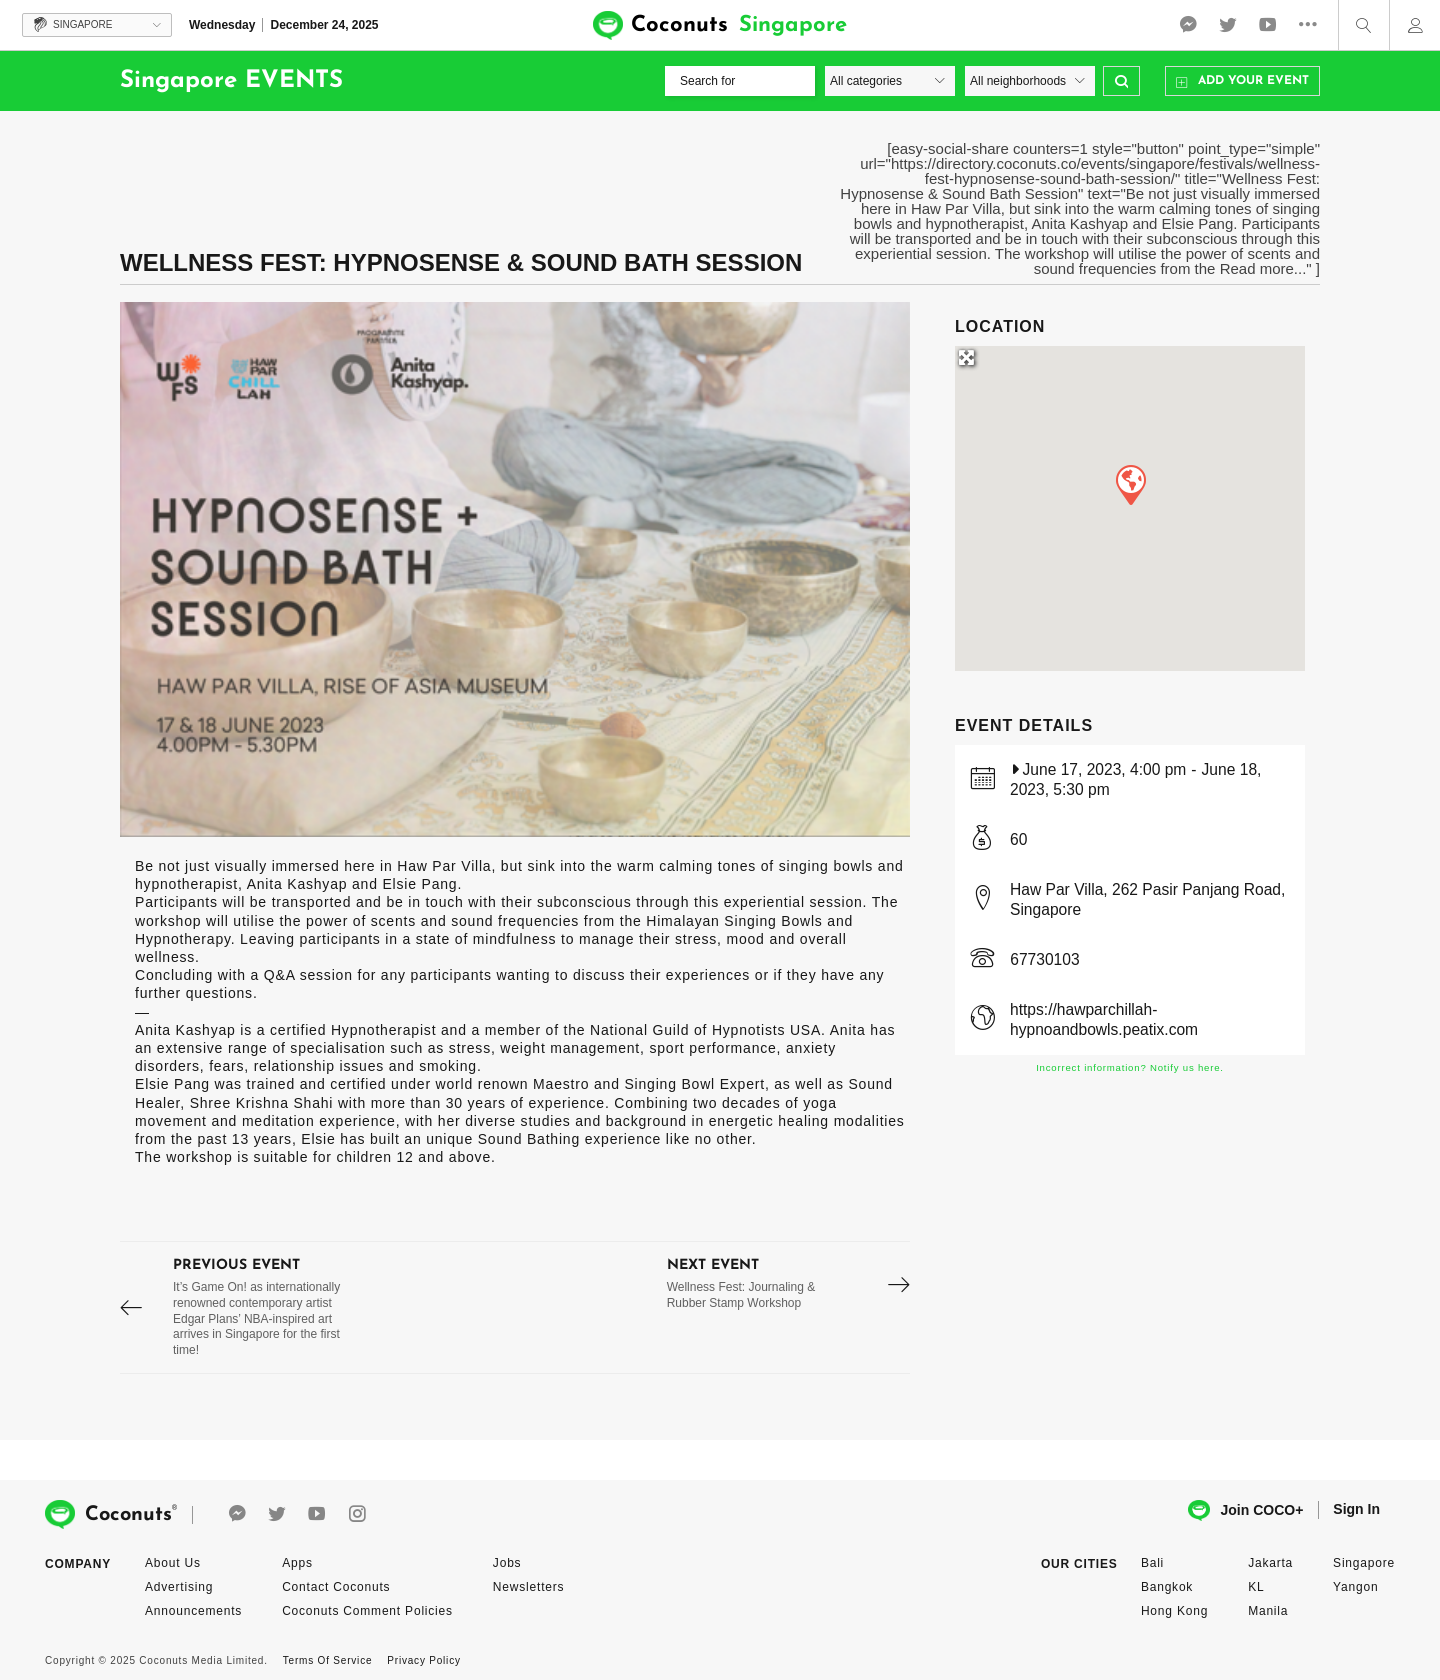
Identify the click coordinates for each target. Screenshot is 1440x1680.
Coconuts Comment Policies (367, 1611)
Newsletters (528, 1587)
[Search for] (740, 81)
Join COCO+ (1245, 1510)
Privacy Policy (423, 1660)
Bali (1152, 1563)
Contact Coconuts (336, 1587)
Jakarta (1270, 1563)
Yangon (1355, 1587)
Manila (1268, 1611)
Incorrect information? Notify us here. (1130, 1067)
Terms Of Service (327, 1660)
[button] (1130, 484)
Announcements (193, 1611)
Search (1121, 82)
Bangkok (1167, 1587)
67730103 (1044, 959)
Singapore (1364, 1563)
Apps (297, 1563)
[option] (515, 569)
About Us (173, 1563)
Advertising (179, 1587)
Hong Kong (1174, 1611)
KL (1256, 1587)
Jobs (507, 1563)
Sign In (1356, 1509)
